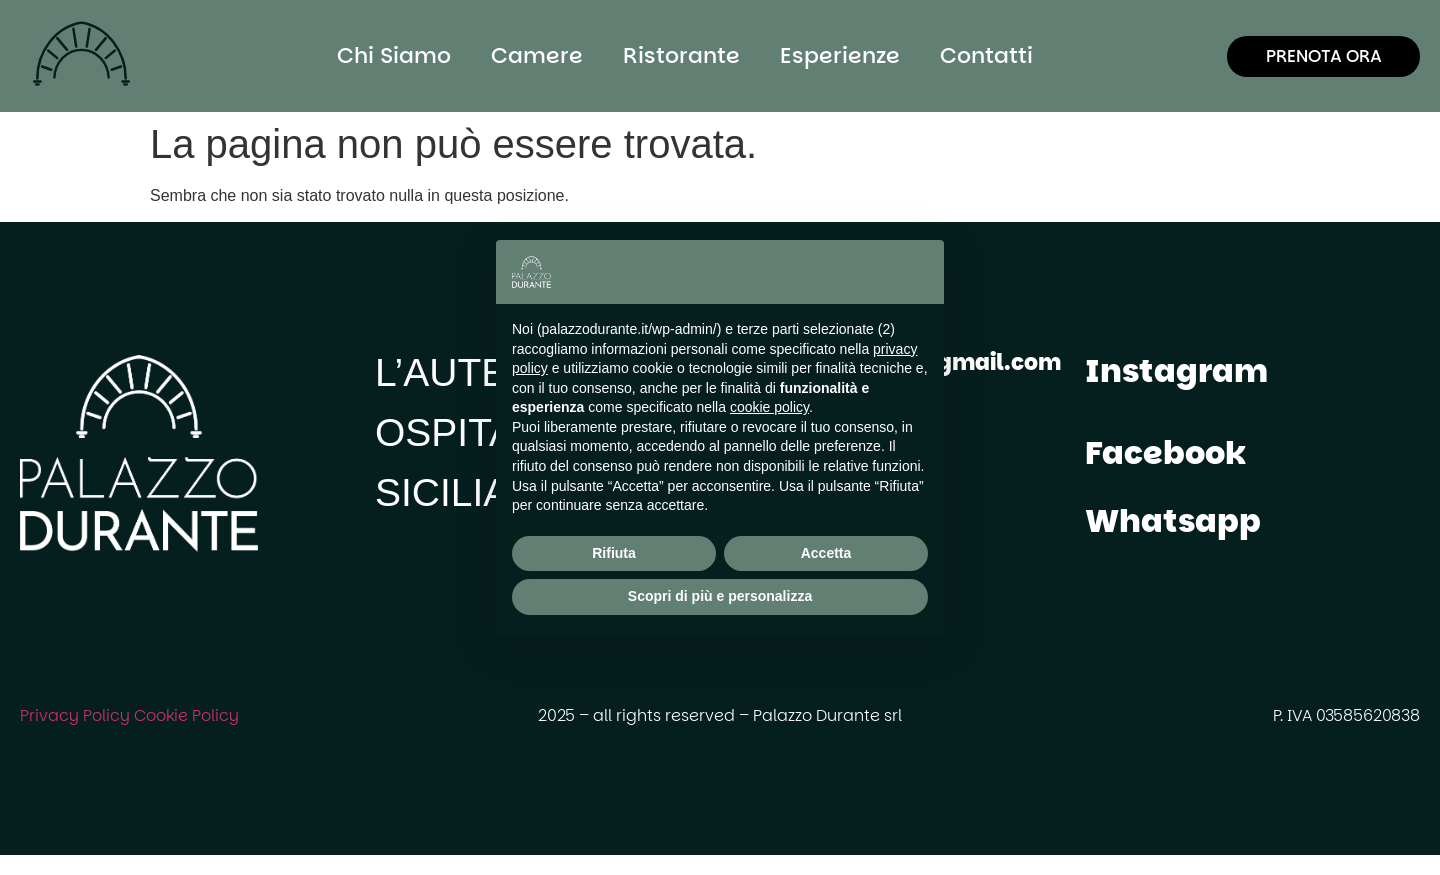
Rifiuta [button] (614, 553)
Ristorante (681, 55)
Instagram (1176, 370)
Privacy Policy (75, 715)
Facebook (1165, 452)
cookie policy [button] (769, 407)
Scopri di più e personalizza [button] (720, 596)
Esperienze (840, 55)
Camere (537, 55)
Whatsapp (1173, 520)
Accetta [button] (826, 553)
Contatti (986, 55)
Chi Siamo (394, 55)
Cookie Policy (186, 715)
